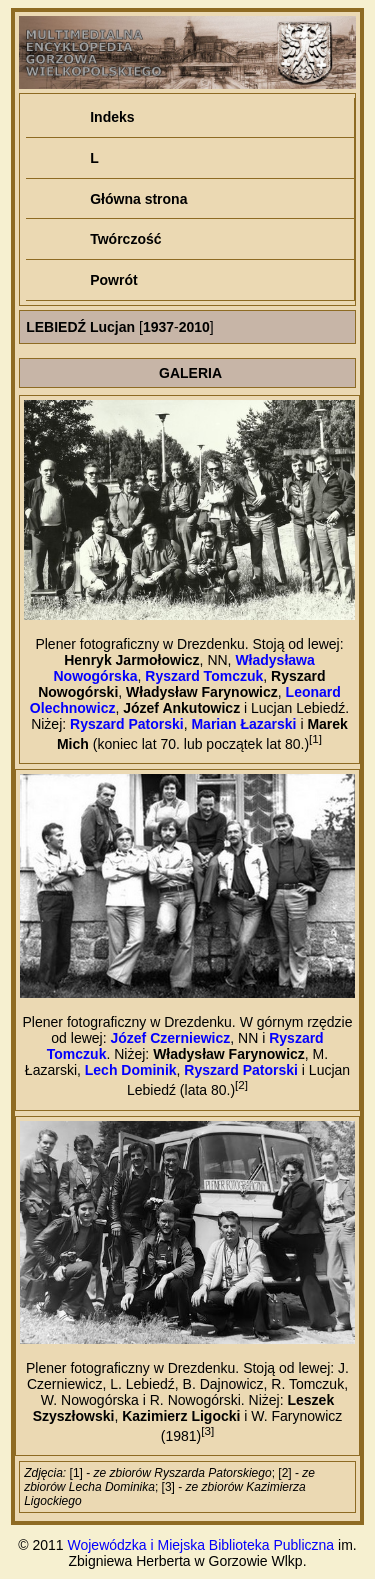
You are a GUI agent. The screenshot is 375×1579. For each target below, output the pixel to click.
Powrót (113, 280)
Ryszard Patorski (127, 724)
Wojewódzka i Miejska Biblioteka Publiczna (201, 1545)
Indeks (112, 117)
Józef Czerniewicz (170, 1038)
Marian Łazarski (243, 724)
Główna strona (138, 199)
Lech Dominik (131, 1070)
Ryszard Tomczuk (204, 676)
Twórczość (125, 239)
